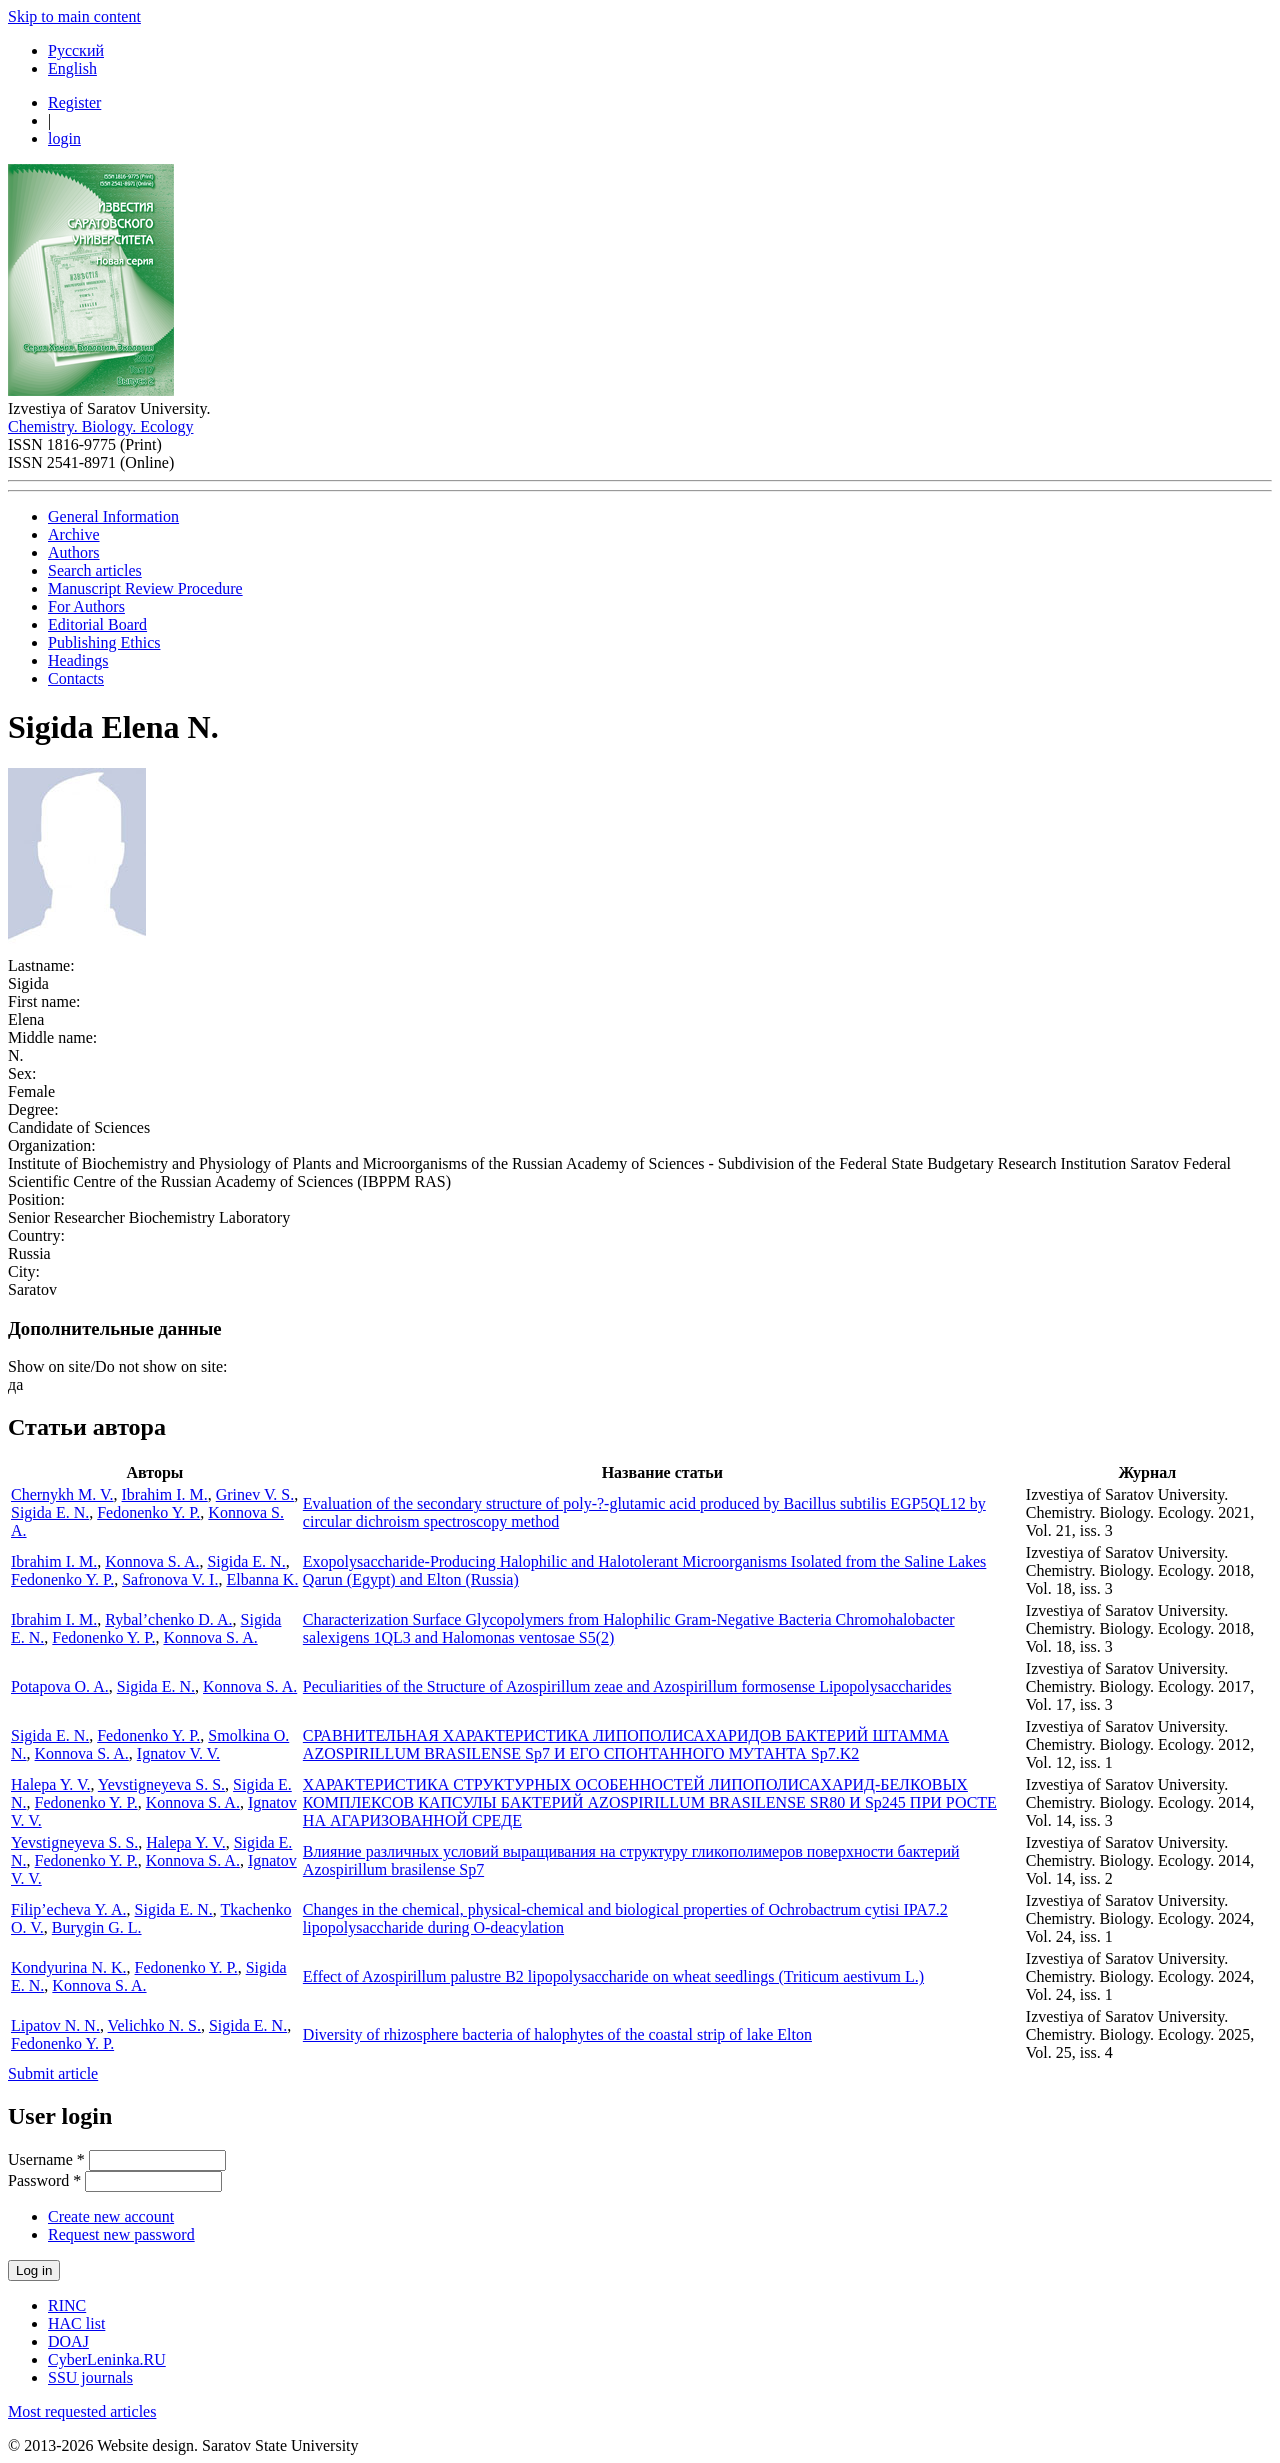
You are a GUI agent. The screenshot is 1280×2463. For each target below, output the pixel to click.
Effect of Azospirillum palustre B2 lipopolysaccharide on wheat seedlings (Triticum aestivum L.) (613, 1976)
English (72, 68)
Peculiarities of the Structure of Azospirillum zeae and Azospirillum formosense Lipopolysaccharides (627, 1686)
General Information (113, 516)
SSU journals (90, 2377)
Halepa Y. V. (50, 1784)
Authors (74, 552)
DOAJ (68, 2341)
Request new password (121, 2234)
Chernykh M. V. (62, 1494)
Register (74, 102)
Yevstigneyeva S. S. (161, 1784)
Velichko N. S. (154, 2025)
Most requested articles (82, 2411)
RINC (67, 2305)
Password (44, 2180)
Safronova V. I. (170, 1579)
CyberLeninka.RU (107, 2359)
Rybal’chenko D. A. (168, 1619)
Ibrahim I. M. (165, 1494)
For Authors (86, 606)
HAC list (76, 2323)
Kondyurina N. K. (69, 1967)
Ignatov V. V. (178, 1753)
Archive (74, 534)
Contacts (76, 678)
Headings (78, 660)
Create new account (111, 2216)
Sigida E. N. (50, 1512)
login (64, 138)
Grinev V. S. (255, 1494)
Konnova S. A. (152, 1561)
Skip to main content (74, 16)
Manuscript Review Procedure (145, 588)
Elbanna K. (262, 1579)
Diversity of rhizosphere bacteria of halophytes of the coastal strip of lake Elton (557, 2034)
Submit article (53, 2073)
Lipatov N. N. (55, 2025)
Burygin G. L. (97, 1927)
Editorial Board (97, 624)
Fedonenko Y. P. (148, 1512)
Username (46, 2159)
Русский (76, 50)
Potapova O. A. (60, 1686)
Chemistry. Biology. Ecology (100, 426)
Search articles (95, 570)
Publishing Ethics (104, 642)
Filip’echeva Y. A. (69, 1909)
